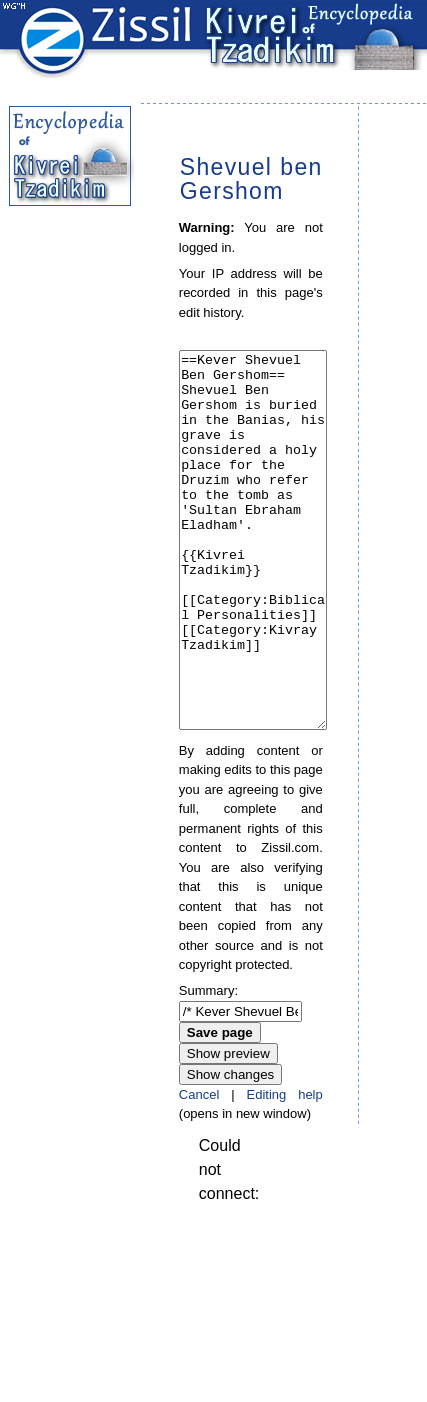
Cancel (199, 1169)
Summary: (208, 1065)
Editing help (284, 1169)
